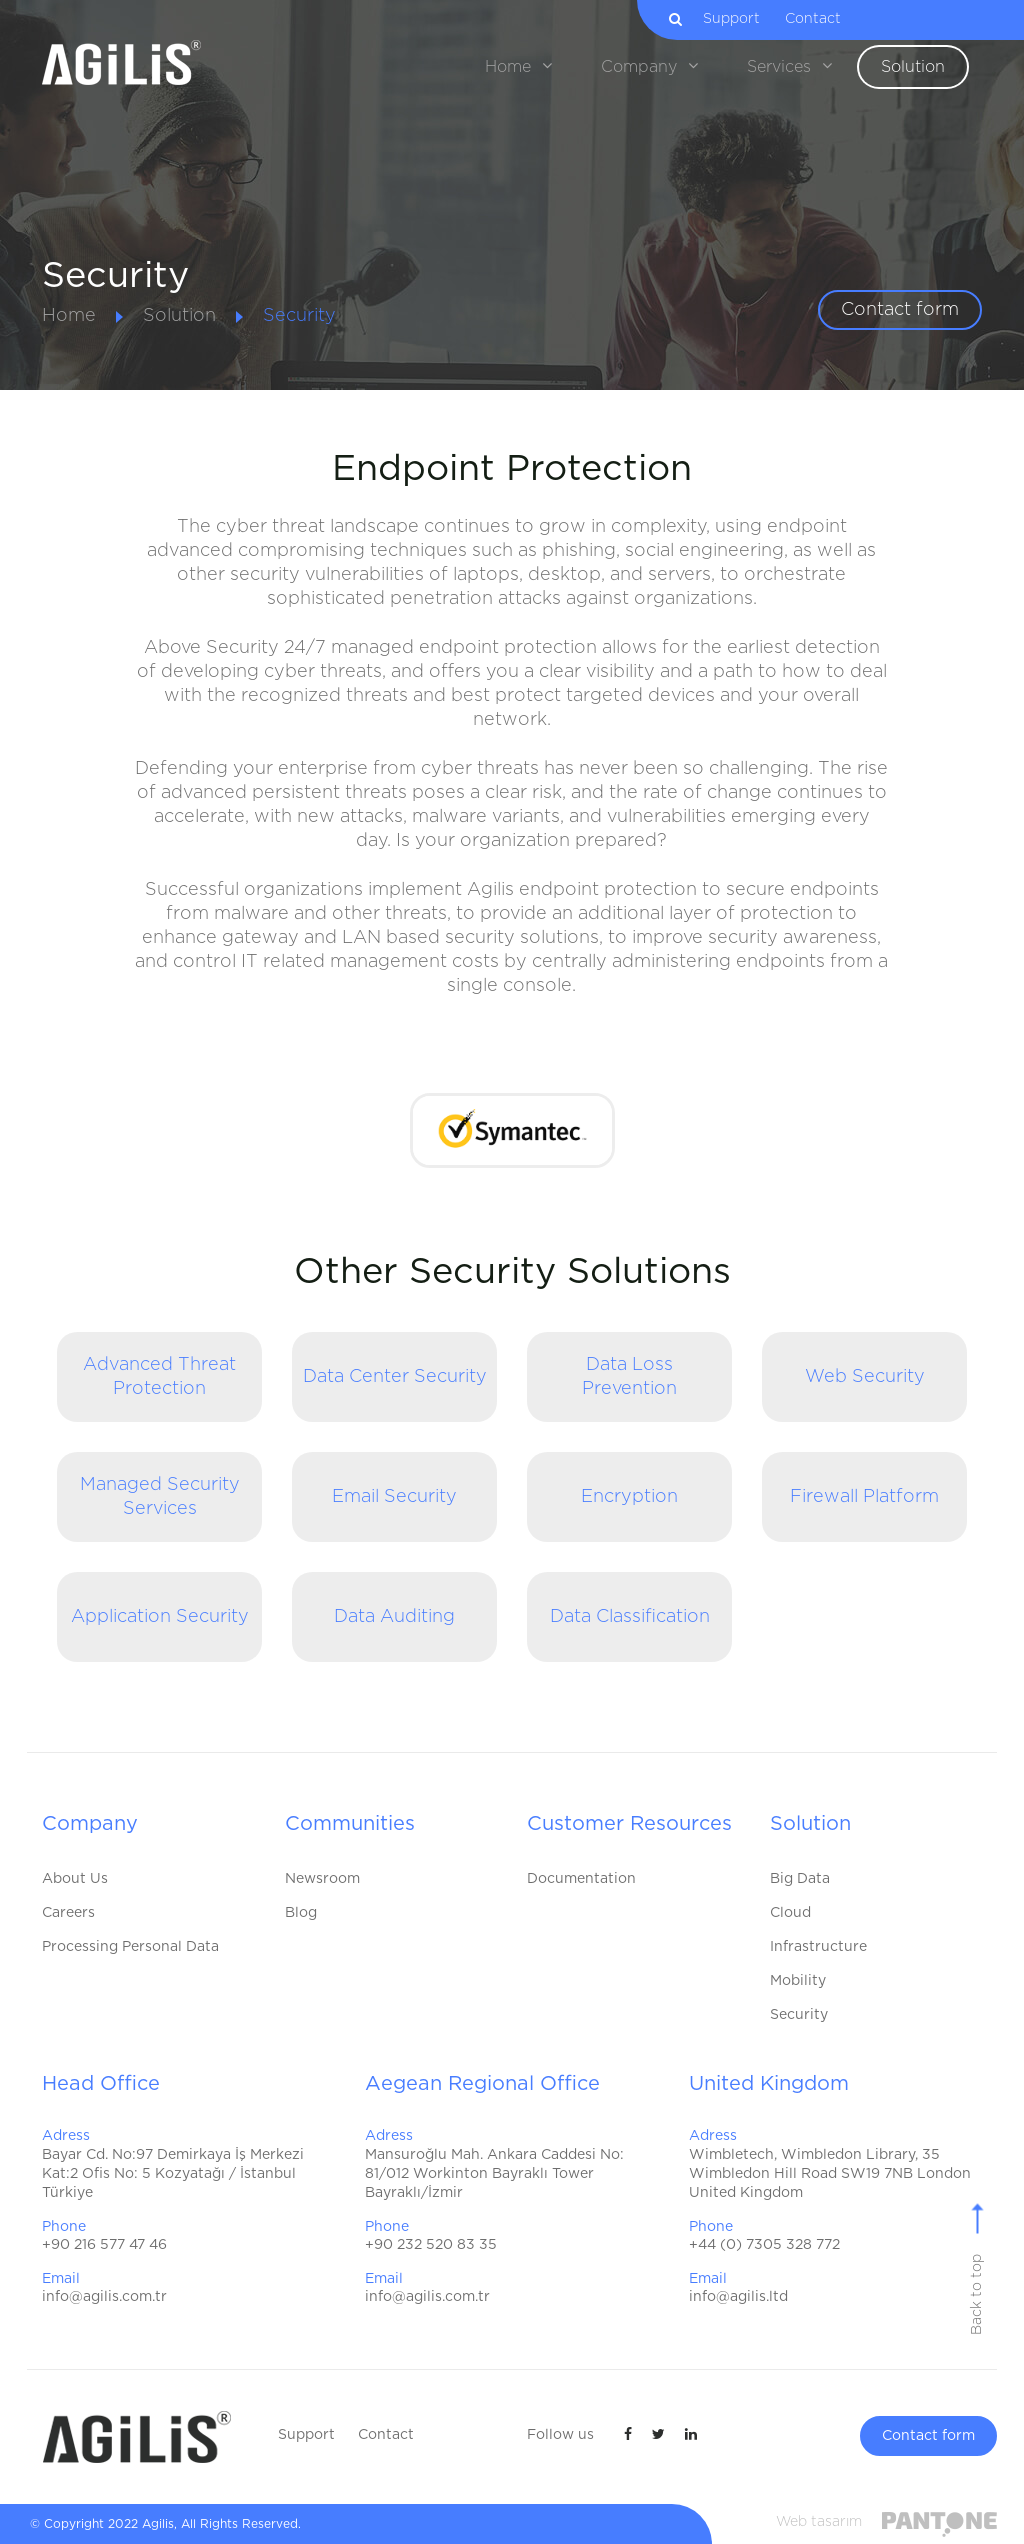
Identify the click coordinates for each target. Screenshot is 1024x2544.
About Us (75, 1879)
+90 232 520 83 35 (431, 2245)
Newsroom (322, 1879)
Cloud (790, 1913)
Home (69, 316)
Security (299, 316)
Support (741, 19)
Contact (823, 19)
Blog (301, 1913)
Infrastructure (818, 1947)
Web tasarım (819, 2522)
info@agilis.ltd (738, 2297)
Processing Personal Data (130, 1947)
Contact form (900, 310)
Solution (179, 316)
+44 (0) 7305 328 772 (764, 2245)
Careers (68, 1913)
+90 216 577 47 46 (104, 2245)
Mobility (798, 1981)
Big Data (800, 1879)
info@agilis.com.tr (104, 2297)
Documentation (581, 1879)
